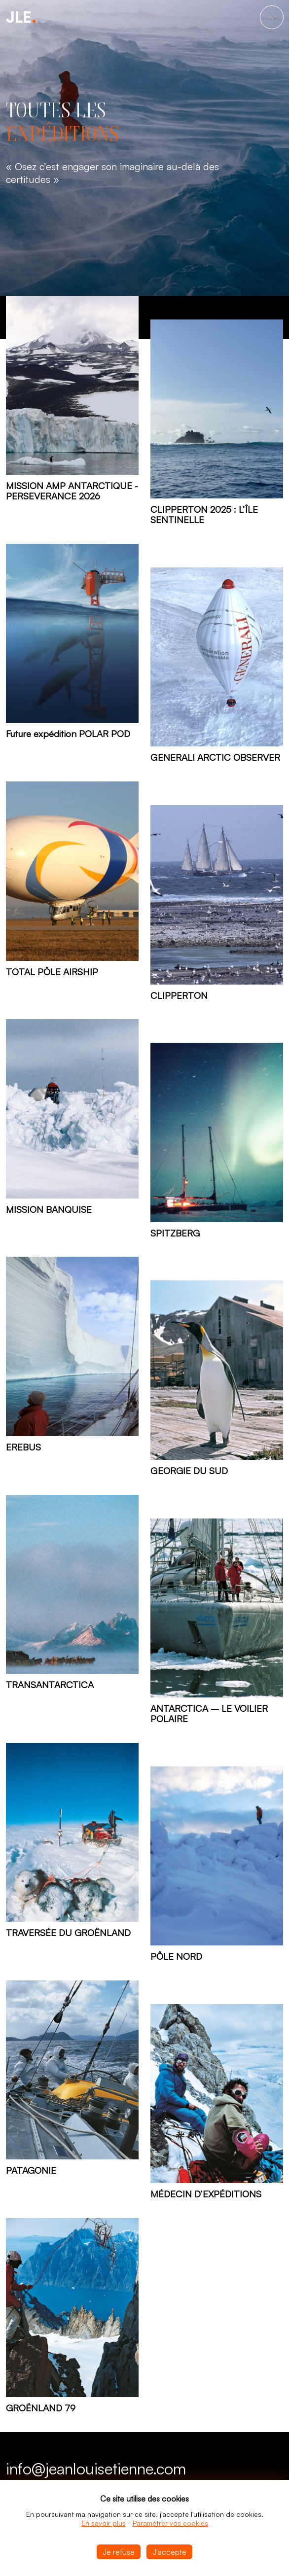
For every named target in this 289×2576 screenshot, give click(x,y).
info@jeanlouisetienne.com (96, 2468)
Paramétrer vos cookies (170, 2523)
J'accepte (169, 2552)
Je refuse (119, 2552)
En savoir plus (103, 2523)
